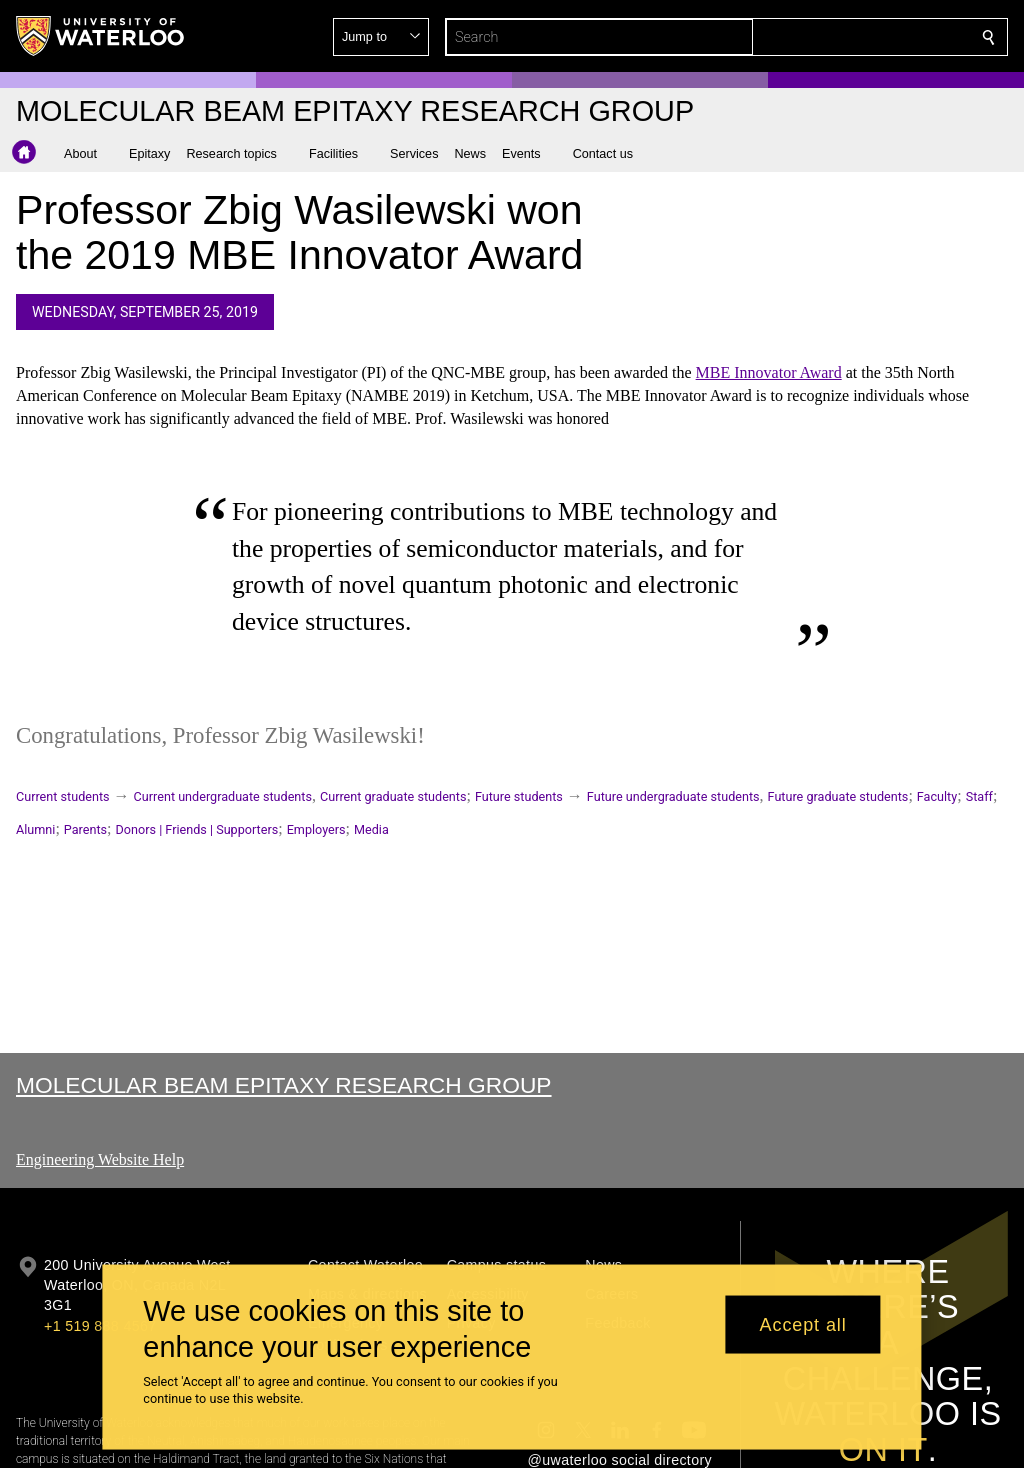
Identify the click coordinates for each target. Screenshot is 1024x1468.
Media (371, 829)
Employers (316, 829)
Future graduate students (838, 796)
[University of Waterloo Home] (101, 36)
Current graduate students (393, 796)
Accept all (803, 1324)
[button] (844, 37)
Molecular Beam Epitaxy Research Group (284, 1085)
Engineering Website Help (100, 1159)
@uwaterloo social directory (620, 1460)
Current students (63, 796)
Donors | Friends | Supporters (197, 829)
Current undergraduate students (223, 796)
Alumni (35, 829)
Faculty (937, 796)
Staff (979, 796)
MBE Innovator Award (769, 372)
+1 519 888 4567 (100, 1326)
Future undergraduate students (673, 796)
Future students (519, 796)
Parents (85, 829)
